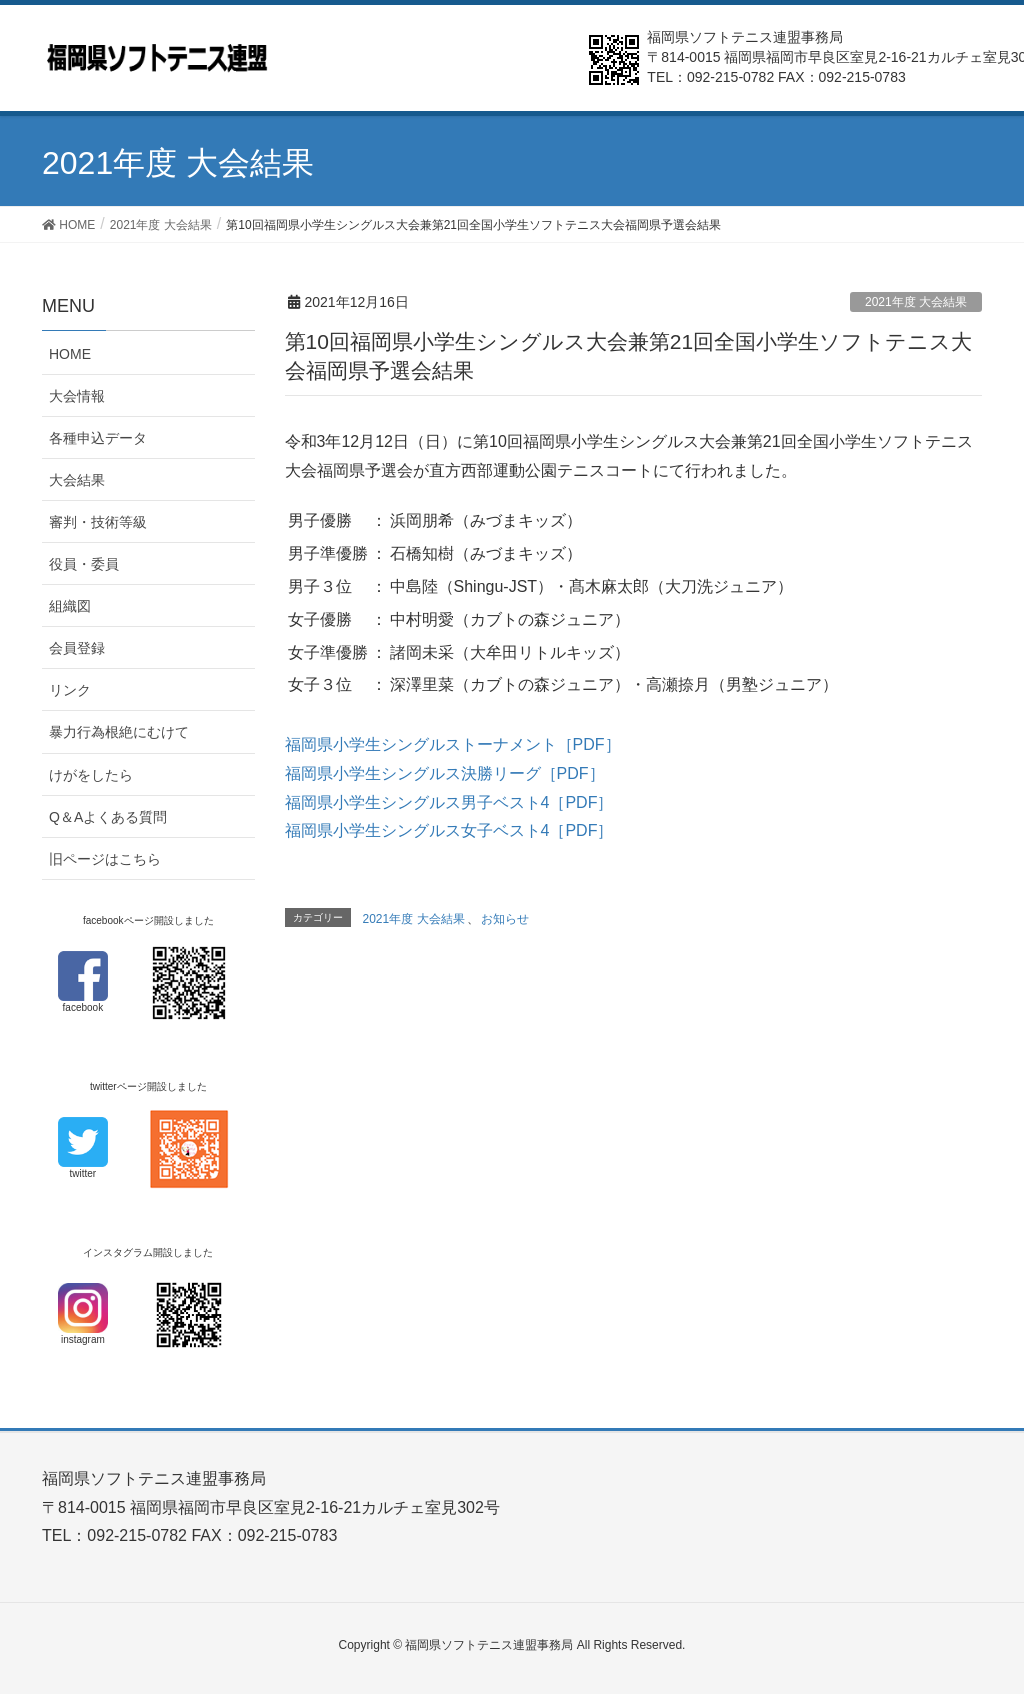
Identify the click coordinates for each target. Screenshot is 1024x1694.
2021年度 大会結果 (916, 302)
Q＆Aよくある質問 (108, 817)
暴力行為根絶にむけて (119, 732)
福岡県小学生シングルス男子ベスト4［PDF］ (449, 802)
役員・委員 (84, 564)
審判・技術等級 (98, 522)
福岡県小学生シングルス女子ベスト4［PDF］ (449, 830)
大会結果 (77, 480)
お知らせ (505, 919)
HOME (70, 354)
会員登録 (77, 648)
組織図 (70, 606)
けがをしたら (91, 775)
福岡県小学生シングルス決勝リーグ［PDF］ (445, 773)
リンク (70, 690)
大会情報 (77, 396)
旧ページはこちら (105, 859)
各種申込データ (98, 438)
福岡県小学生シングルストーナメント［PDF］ (453, 744)
